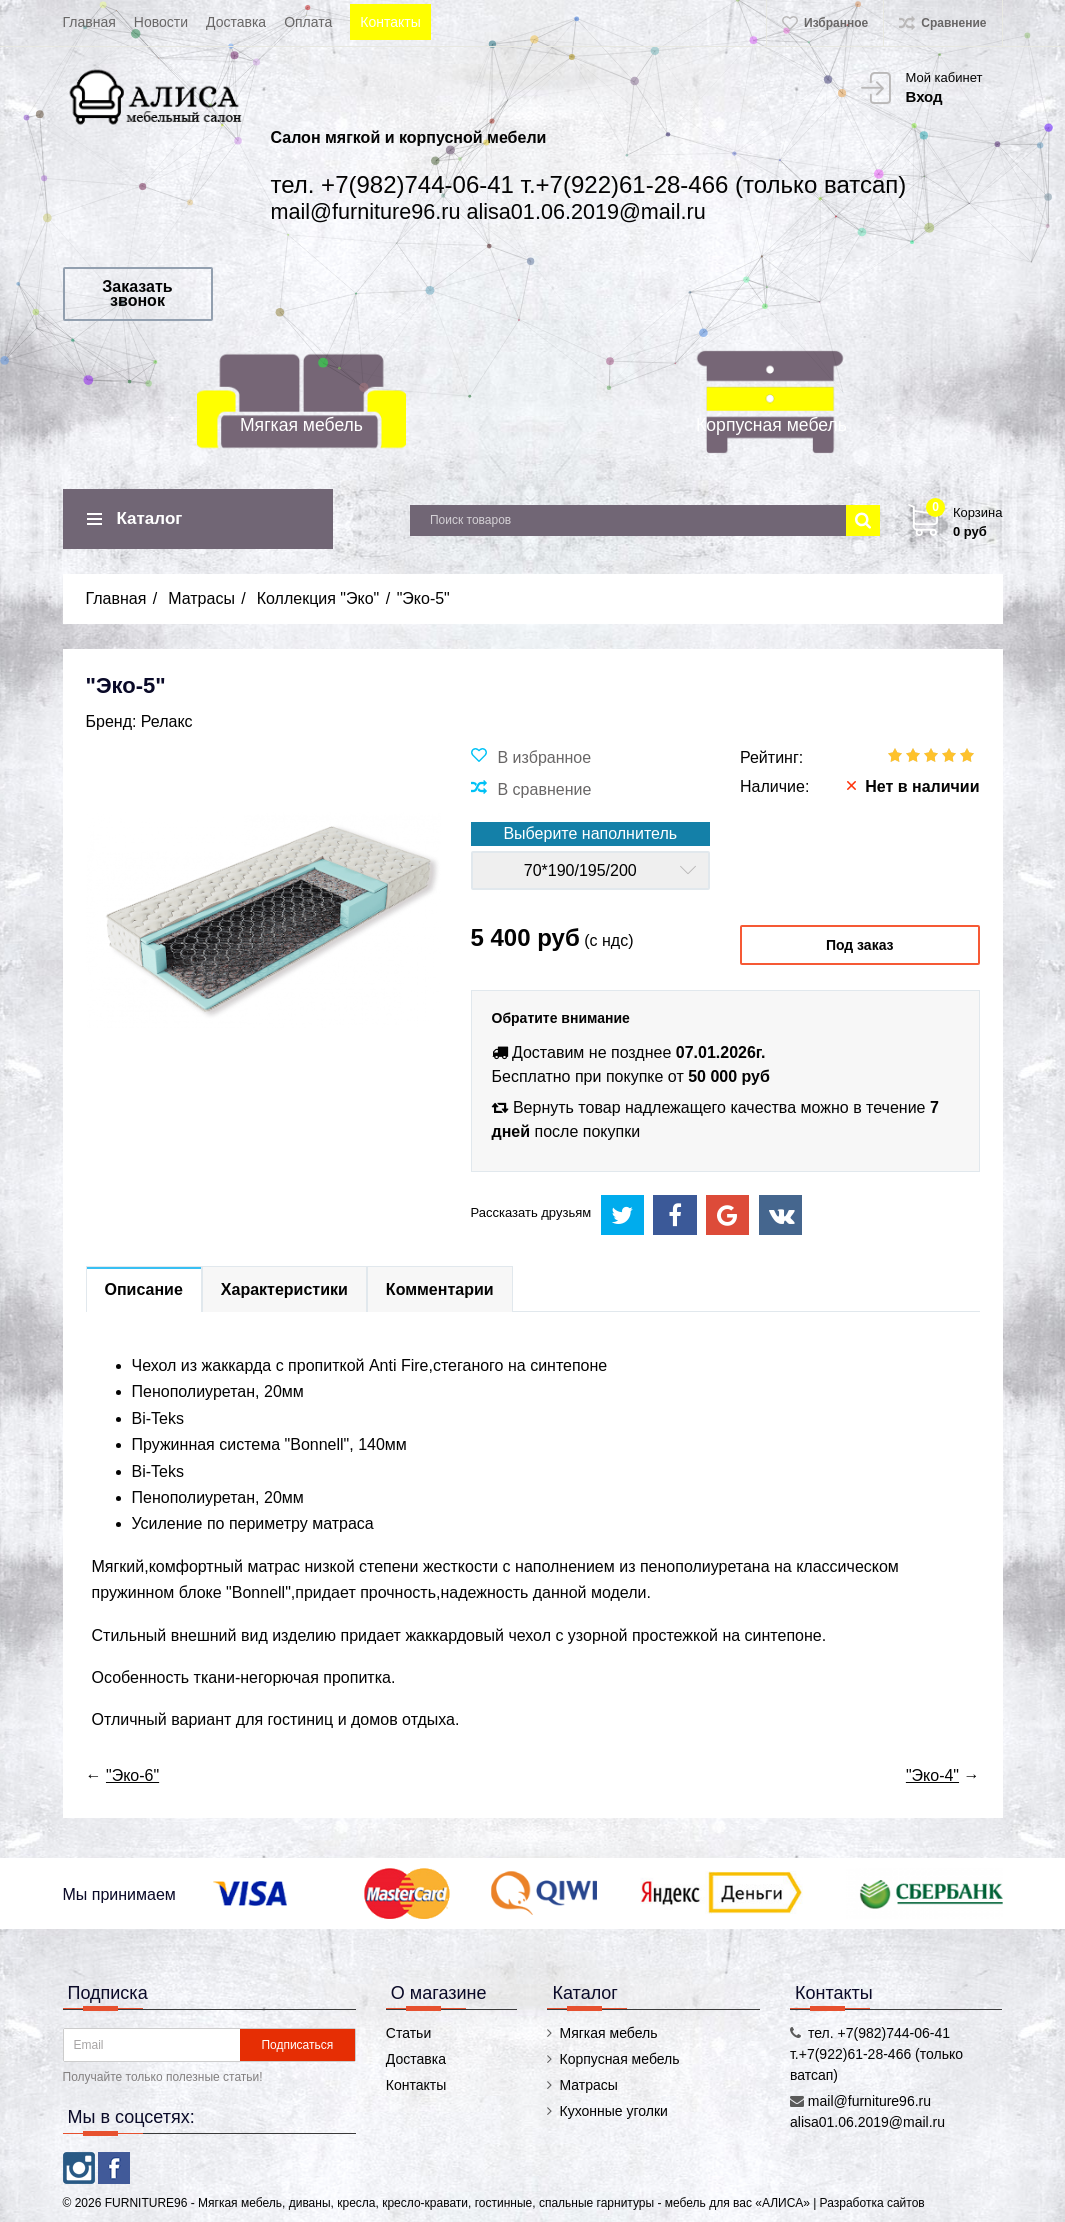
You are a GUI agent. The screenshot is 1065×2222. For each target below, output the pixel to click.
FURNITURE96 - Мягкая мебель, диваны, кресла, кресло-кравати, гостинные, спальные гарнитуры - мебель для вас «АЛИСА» (459, 2203)
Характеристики (284, 1289)
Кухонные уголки (613, 2111)
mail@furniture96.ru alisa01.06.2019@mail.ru (488, 211)
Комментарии (440, 1289)
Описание (144, 1289)
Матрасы (588, 2085)
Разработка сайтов (872, 2203)
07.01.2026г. (721, 1052)
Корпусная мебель (771, 425)
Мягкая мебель (301, 425)
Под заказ (860, 945)
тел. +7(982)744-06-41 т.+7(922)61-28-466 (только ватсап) (589, 184)
